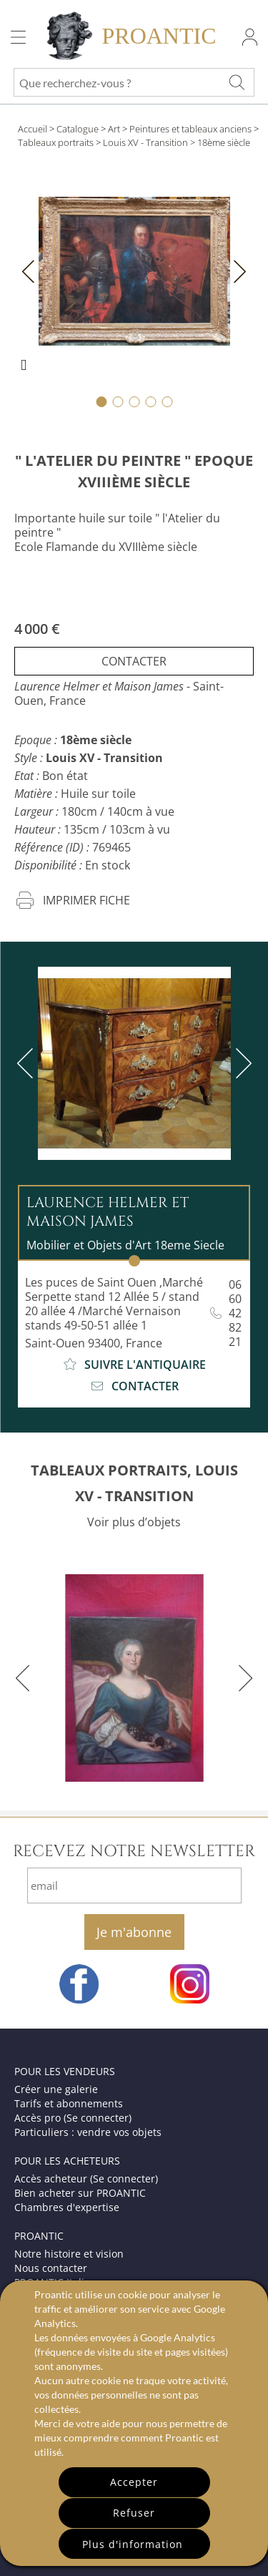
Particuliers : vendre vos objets (88, 2132)
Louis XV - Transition (145, 142)
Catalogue (77, 128)
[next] (241, 1063)
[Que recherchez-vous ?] (236, 82)
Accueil (32, 128)
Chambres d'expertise (66, 2207)
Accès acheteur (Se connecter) (86, 2178)
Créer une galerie (56, 2089)
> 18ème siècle (220, 142)
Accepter (134, 2482)
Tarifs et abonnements (68, 2103)
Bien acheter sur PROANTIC (80, 2193)
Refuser (134, 2512)
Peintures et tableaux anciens (190, 128)
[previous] (28, 1063)
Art (114, 128)
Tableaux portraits (56, 142)
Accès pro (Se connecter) (72, 2117)
